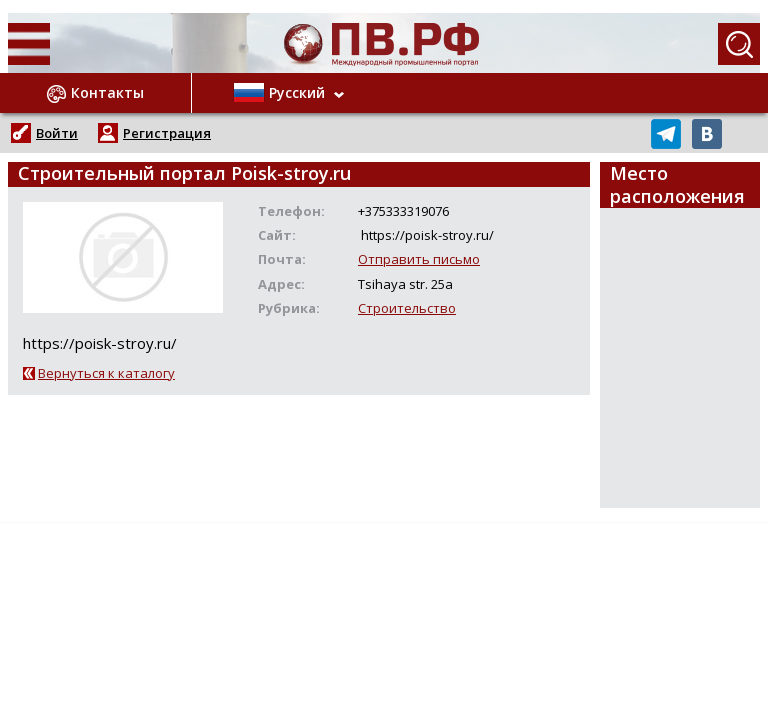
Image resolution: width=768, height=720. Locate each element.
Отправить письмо (419, 259)
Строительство (407, 308)
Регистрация (167, 133)
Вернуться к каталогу (106, 373)
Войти (57, 133)
